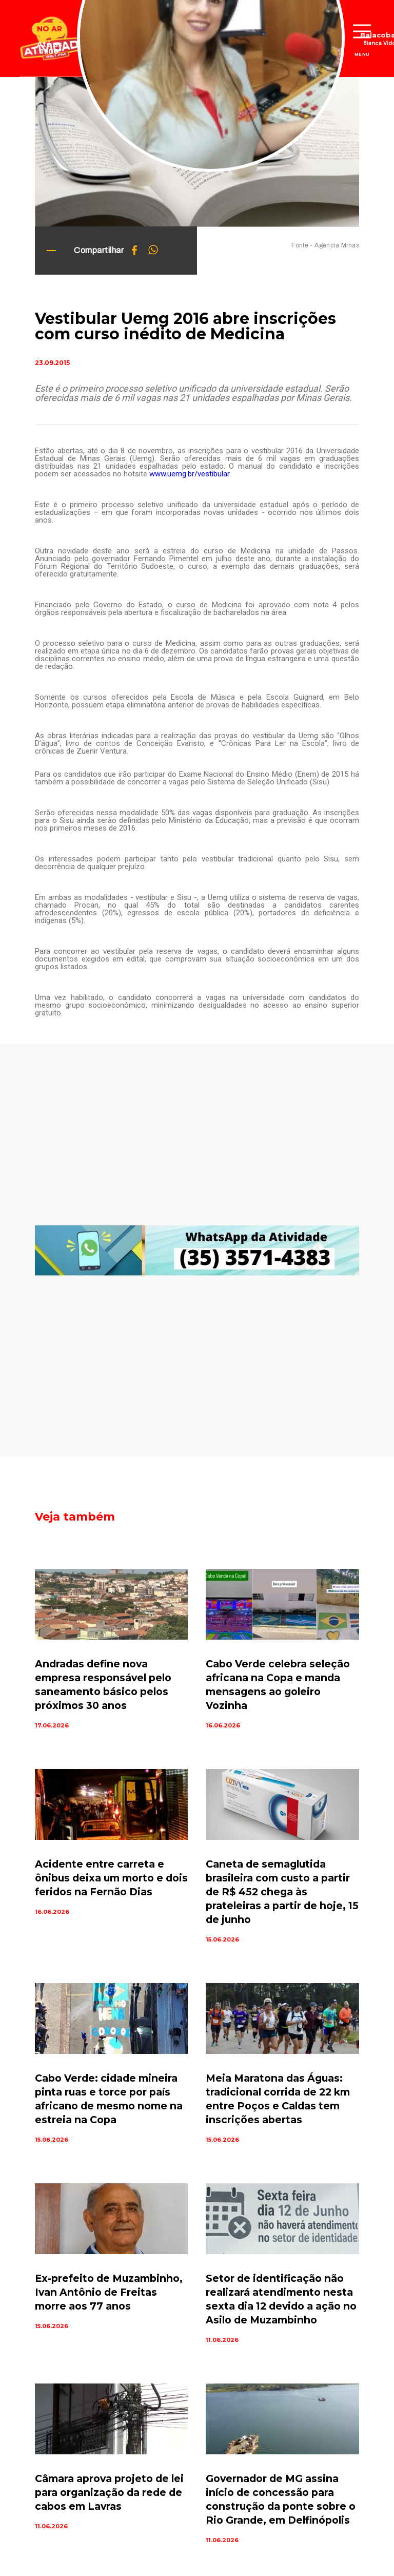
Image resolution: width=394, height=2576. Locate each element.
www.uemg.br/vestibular (189, 473)
